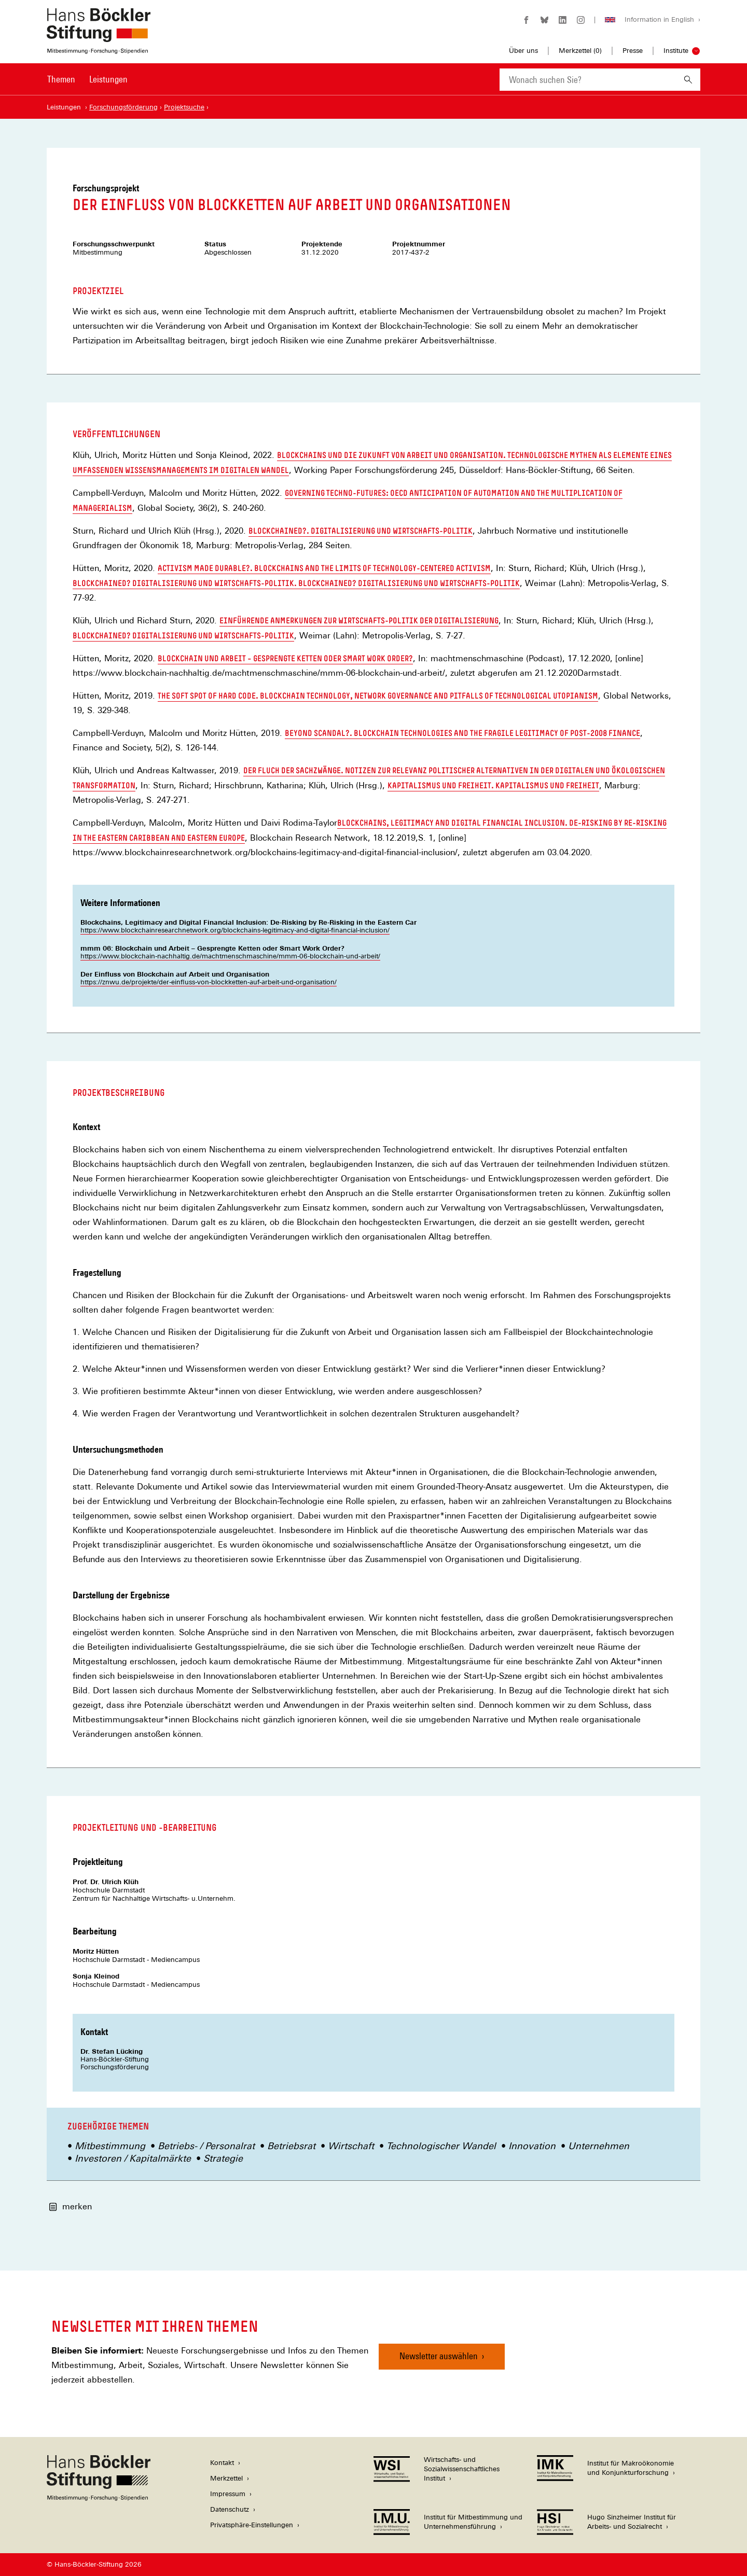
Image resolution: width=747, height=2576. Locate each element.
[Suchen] (688, 79)
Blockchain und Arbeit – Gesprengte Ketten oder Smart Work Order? (285, 658)
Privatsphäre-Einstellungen (251, 2525)
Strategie (223, 2158)
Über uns (523, 50)
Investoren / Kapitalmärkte (133, 2158)
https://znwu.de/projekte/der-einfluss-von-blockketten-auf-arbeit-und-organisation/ (208, 982)
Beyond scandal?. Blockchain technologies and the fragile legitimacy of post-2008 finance (462, 733)
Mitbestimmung (110, 2145)
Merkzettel (226, 2478)
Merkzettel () (580, 51)
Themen (61, 79)
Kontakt (222, 2463)
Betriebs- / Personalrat (206, 2145)
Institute (675, 50)
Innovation (532, 2145)
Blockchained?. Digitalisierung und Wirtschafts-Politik (360, 531)
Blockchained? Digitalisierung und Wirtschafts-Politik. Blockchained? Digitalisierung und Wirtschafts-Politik (296, 583)
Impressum (227, 2494)
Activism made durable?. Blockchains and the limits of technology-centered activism (324, 568)
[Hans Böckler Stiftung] (98, 2498)
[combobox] (588, 79)
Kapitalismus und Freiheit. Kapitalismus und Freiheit (493, 786)
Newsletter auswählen (438, 2355)
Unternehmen (598, 2145)
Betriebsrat (291, 2145)
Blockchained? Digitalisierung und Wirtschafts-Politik (183, 636)
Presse (632, 50)
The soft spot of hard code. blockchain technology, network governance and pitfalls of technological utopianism (378, 696)
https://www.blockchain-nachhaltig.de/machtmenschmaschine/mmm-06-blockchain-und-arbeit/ (230, 956)
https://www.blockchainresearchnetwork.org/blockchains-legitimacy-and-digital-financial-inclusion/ (235, 930)
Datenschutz (229, 2509)
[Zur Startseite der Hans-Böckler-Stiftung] (98, 48)
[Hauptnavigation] (87, 79)
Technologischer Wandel (441, 2145)
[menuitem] (61, 86)
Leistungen (108, 79)
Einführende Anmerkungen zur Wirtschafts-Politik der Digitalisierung (359, 621)
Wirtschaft (351, 2145)
